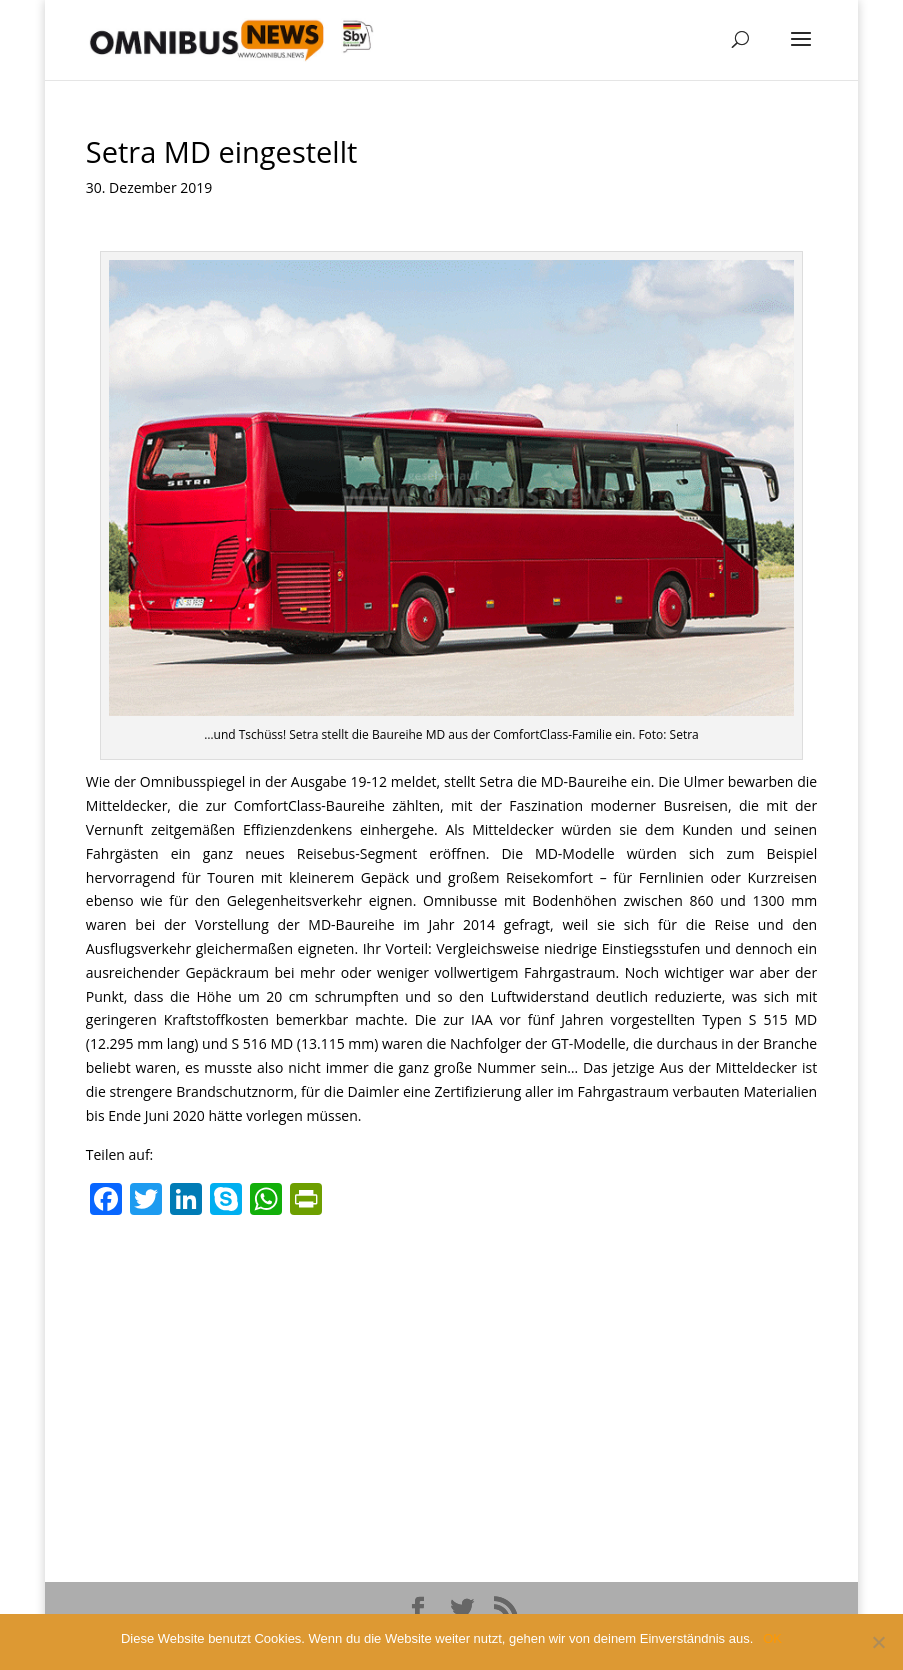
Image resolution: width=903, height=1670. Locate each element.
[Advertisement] (451, 1375)
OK (772, 1638)
